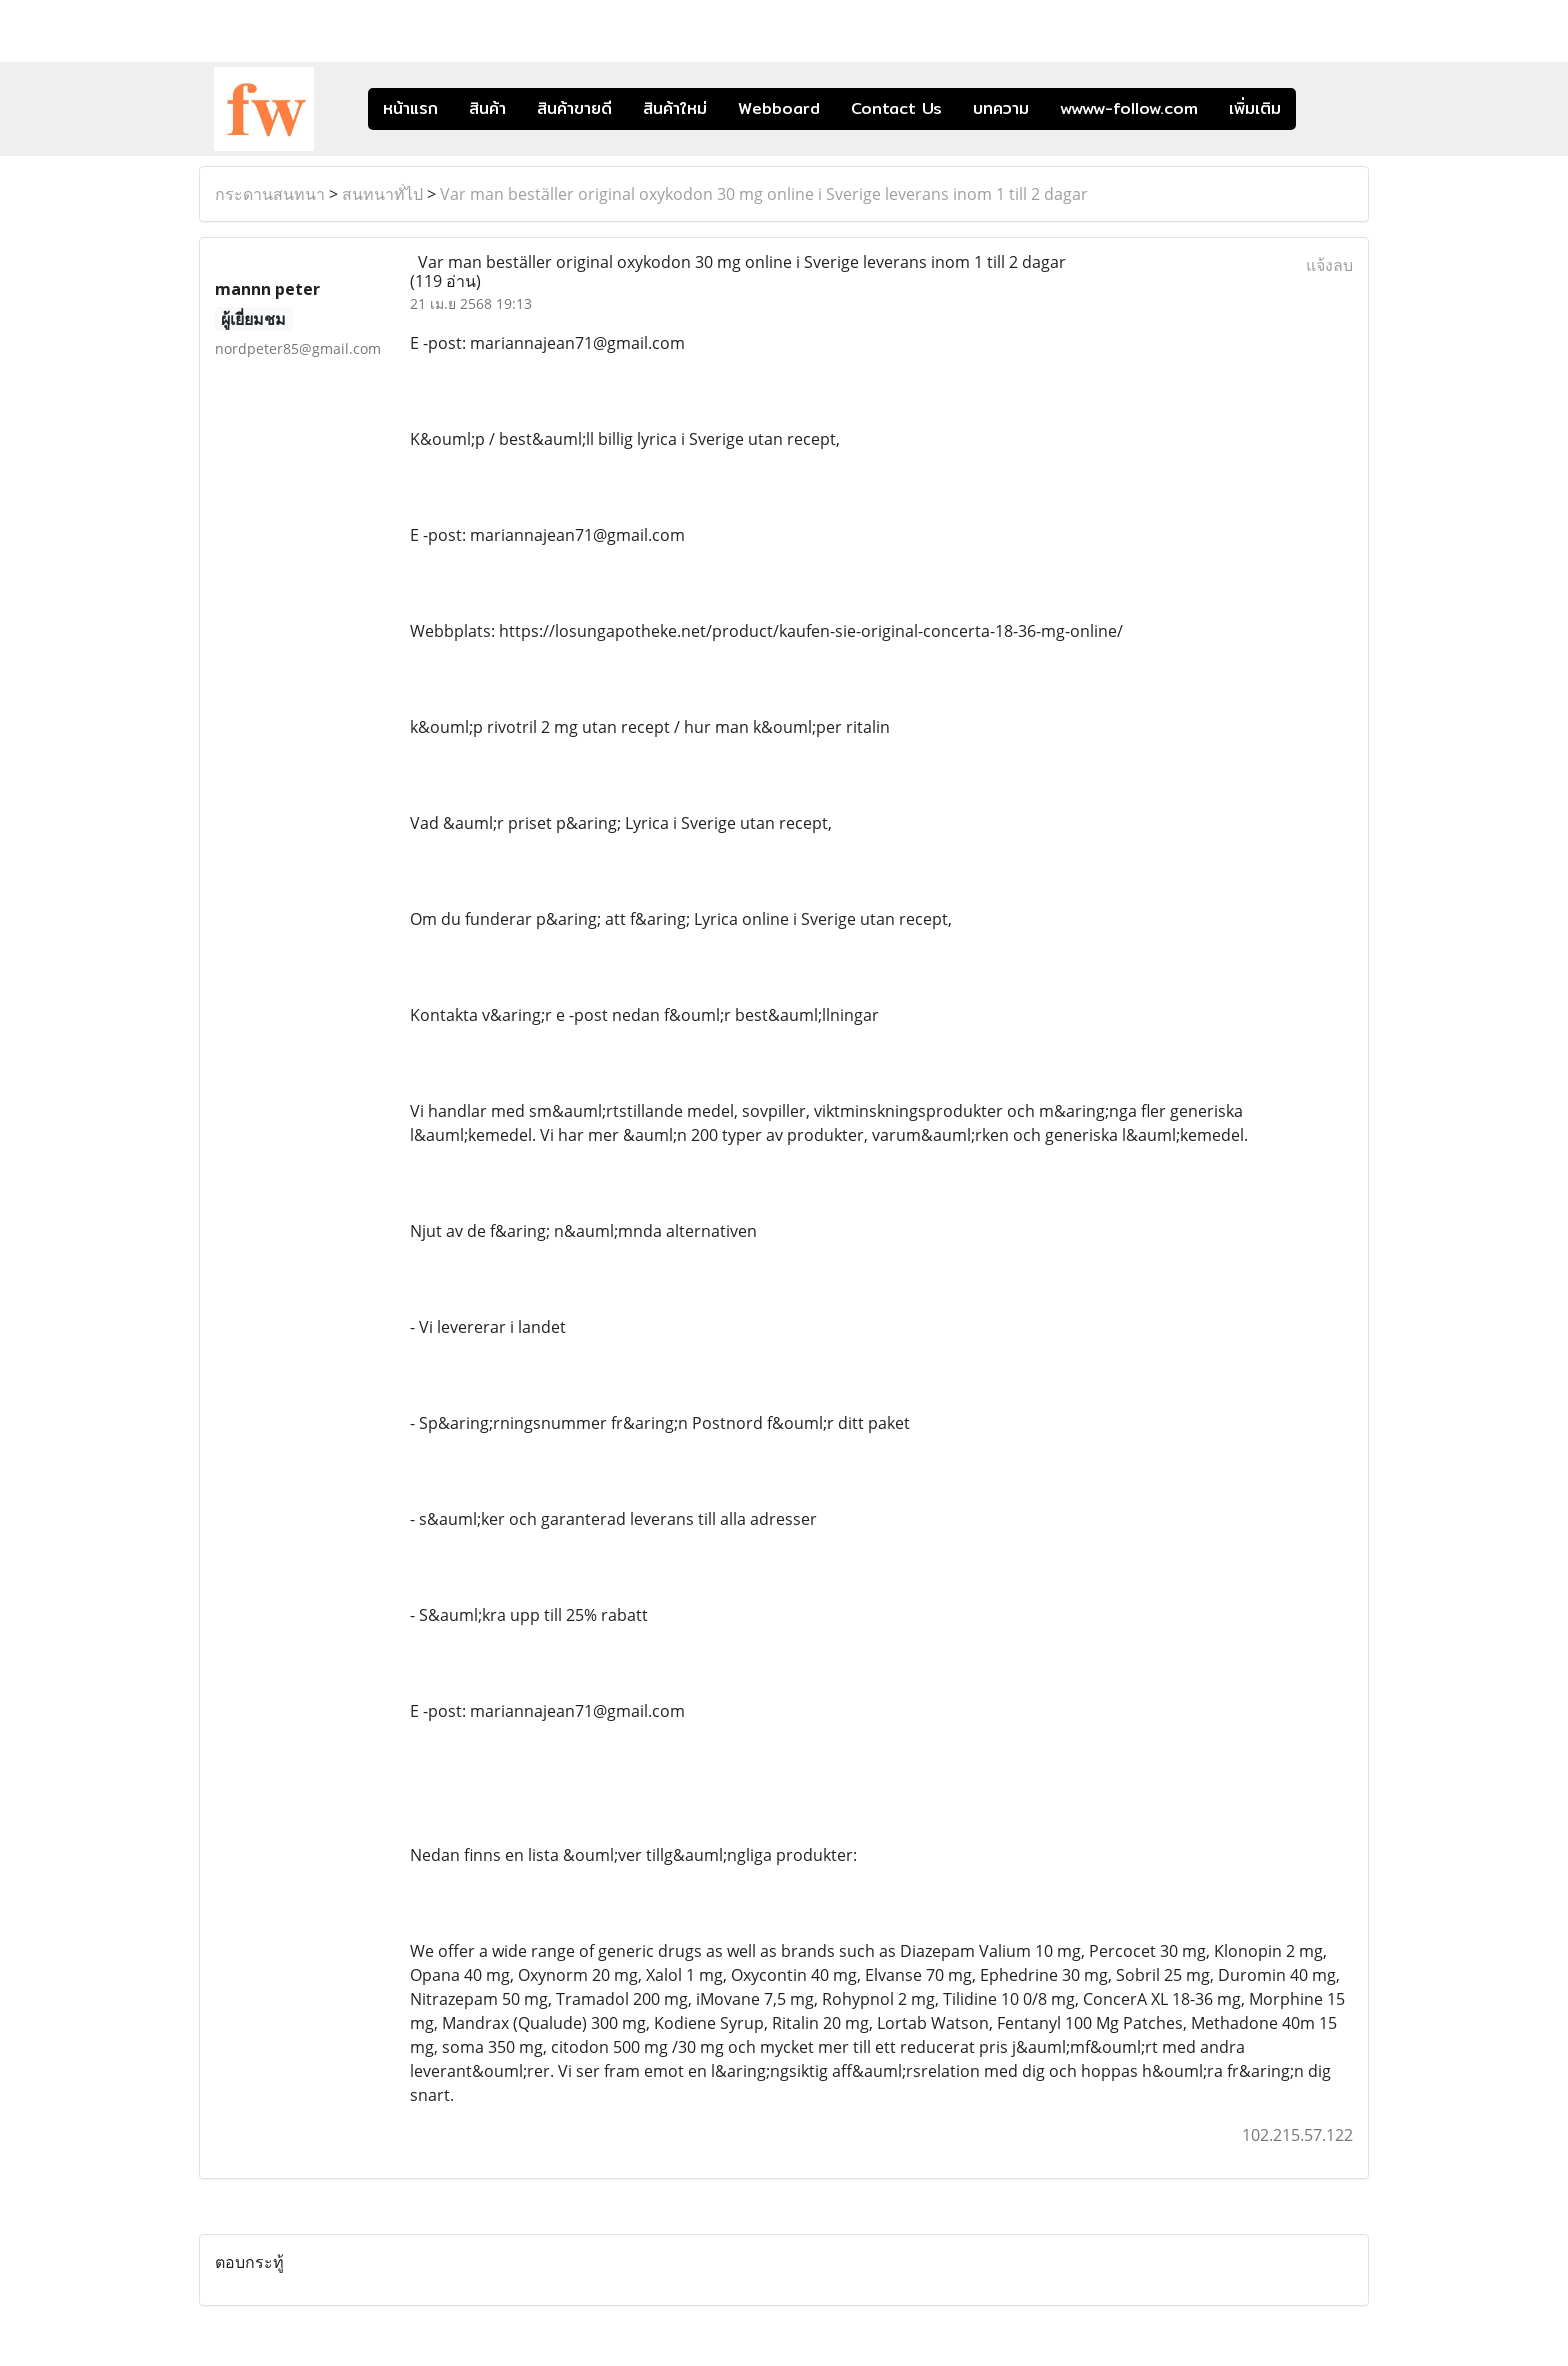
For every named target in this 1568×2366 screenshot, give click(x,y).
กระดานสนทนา (270, 194)
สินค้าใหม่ (675, 108)
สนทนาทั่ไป (382, 194)
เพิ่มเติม (1255, 108)
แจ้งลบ (1329, 265)
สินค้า (487, 108)
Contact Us (896, 108)
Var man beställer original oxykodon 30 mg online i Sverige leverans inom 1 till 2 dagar (764, 194)
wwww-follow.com (1129, 108)
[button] (1326, 109)
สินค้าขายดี (574, 108)
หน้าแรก (410, 108)
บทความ (1001, 108)
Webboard (779, 108)
